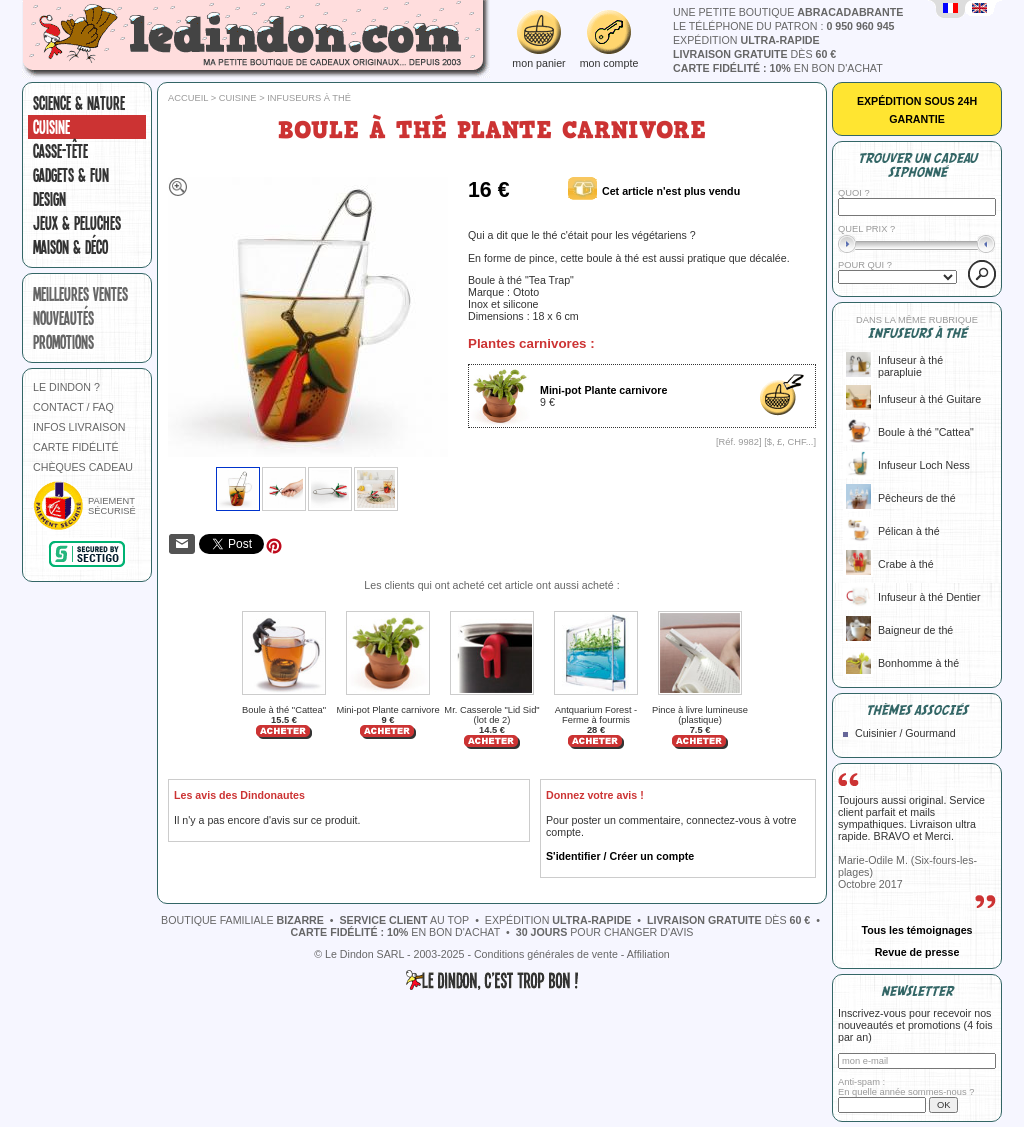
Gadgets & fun (71, 175)
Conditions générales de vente (546, 954)
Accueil (188, 98)
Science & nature (79, 103)
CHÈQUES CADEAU (83, 467)
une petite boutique (788, 12)
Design (49, 199)
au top (405, 920)
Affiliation (648, 954)
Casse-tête (60, 151)
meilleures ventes (80, 294)
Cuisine (51, 127)
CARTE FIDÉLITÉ (76, 447)
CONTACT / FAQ (73, 407)
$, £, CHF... (790, 442)
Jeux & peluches (77, 223)
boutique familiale (242, 920)
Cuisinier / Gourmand (905, 733)
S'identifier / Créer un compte (620, 856)
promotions (63, 342)
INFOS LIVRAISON (79, 427)
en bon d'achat (778, 68)
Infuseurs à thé (309, 98)
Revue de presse (917, 952)
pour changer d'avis (605, 932)
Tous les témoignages (916, 930)
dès (754, 54)
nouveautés (63, 318)
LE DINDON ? (66, 387)
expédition (746, 40)
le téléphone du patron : (784, 26)
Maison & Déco (70, 247)
